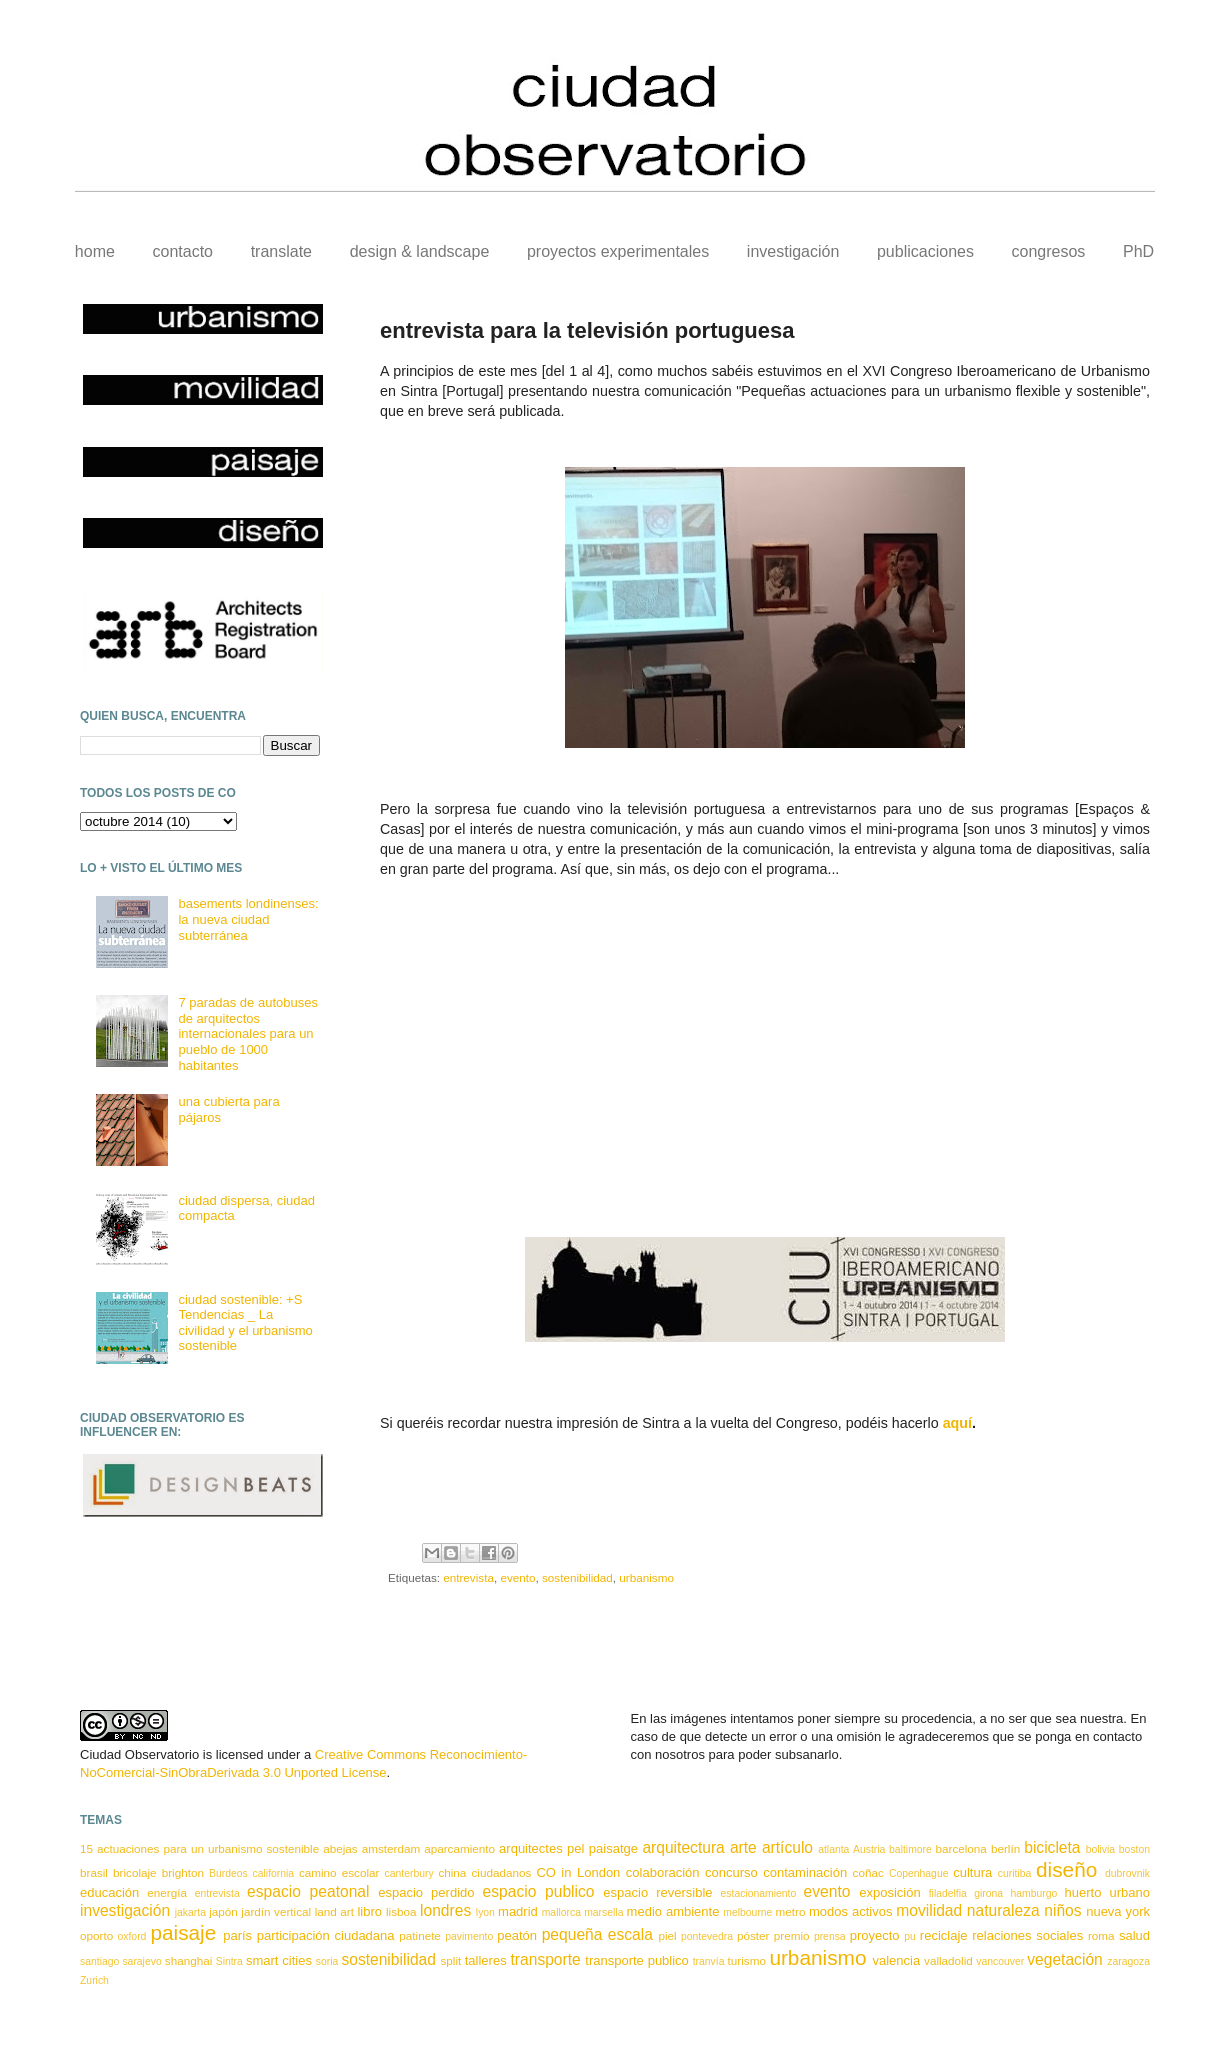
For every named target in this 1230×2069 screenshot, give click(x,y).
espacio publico (539, 1891)
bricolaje (135, 1872)
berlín (1005, 1848)
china (452, 1872)
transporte (546, 1959)
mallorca (561, 1912)
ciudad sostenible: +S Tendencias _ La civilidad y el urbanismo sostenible (245, 1323)
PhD (1138, 251)
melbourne (747, 1912)
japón (223, 1911)
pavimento (469, 1936)
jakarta (190, 1912)
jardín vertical (276, 1911)
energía (167, 1892)
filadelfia (948, 1893)
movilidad (929, 1910)
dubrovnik (1127, 1873)
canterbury (409, 1873)
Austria (869, 1849)
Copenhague (919, 1873)
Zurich (94, 1980)
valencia (896, 1960)
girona (988, 1893)
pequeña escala (597, 1934)
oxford (132, 1936)
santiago (99, 1961)
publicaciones (925, 251)
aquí (957, 1423)
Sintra (229, 1961)
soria (327, 1961)
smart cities (279, 1960)
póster (753, 1935)
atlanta (833, 1849)
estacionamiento (759, 1893)
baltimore (910, 1849)
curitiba (1015, 1873)
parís (237, 1935)
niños (1062, 1910)
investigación (793, 251)
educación (109, 1892)
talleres (486, 1960)
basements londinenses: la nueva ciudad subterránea (248, 919)
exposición (889, 1892)
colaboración (663, 1872)
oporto (96, 1935)
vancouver (1000, 1961)
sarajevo (141, 1961)
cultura (972, 1872)
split (450, 1960)
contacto (183, 251)
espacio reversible (657, 1892)
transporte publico (637, 1960)
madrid (518, 1911)
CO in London (578, 1872)
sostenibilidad (577, 1577)
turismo (747, 1960)
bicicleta (1052, 1847)
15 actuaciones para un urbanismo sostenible (199, 1848)
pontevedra (707, 1936)
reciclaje (944, 1935)
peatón (517, 1935)
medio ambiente (673, 1911)
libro (369, 1911)
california (274, 1873)
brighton (183, 1872)
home (95, 251)
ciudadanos (501, 1872)
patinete (420, 1935)
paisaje (183, 1932)
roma (1101, 1935)
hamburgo (1033, 1893)
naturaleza (1003, 1910)
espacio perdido (426, 1892)
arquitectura (683, 1847)
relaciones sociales (1027, 1935)
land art (334, 1911)
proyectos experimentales (618, 251)
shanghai (188, 1960)
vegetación (1064, 1959)
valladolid (948, 1960)
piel (667, 1935)
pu (910, 1936)
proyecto (875, 1935)
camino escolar (339, 1872)
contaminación (805, 1872)
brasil (94, 1872)
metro (791, 1911)
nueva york (1118, 1911)
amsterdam (391, 1848)
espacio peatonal (308, 1891)
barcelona (961, 1848)
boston (1134, 1849)
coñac (868, 1872)
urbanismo (646, 1577)
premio (792, 1935)
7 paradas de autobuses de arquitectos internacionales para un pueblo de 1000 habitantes (248, 1033)
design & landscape (420, 251)
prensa (830, 1936)
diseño (1066, 1869)
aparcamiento (459, 1848)
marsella (603, 1912)
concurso (731, 1872)
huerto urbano (1107, 1892)
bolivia (1100, 1849)
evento (517, 1577)
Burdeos (228, 1873)
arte (743, 1847)
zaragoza (1128, 1961)
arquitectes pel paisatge (568, 1848)
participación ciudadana (326, 1935)
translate (281, 251)
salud (1134, 1935)
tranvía (709, 1961)
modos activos (850, 1911)
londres (445, 1910)
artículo (787, 1847)
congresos (1049, 251)
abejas (340, 1848)
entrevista (468, 1577)
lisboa (401, 1911)
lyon (485, 1912)
